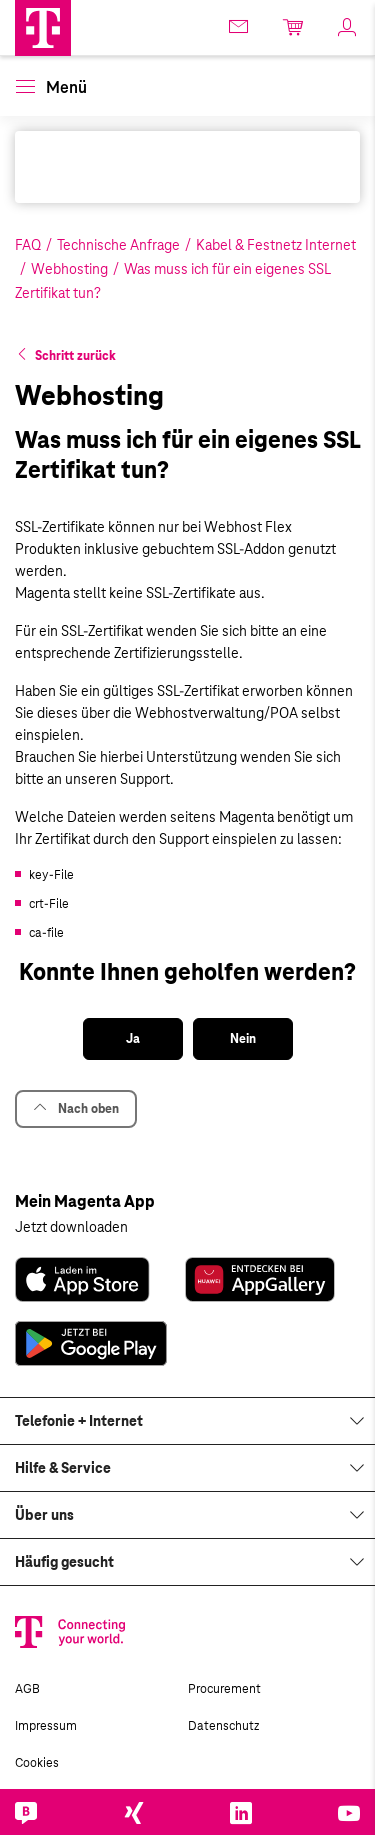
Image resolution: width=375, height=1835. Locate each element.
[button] (43, 28)
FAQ (28, 245)
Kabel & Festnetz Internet (276, 245)
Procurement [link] (224, 1689)
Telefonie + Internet (79, 1421)
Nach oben (76, 1108)
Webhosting (69, 269)
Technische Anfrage (118, 245)
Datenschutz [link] (223, 1726)
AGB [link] (27, 1689)
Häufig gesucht (64, 1562)
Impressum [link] (46, 1726)
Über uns (44, 1515)
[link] (240, 26)
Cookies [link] (37, 1763)
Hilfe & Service (63, 1468)
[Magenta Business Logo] (43, 28)
